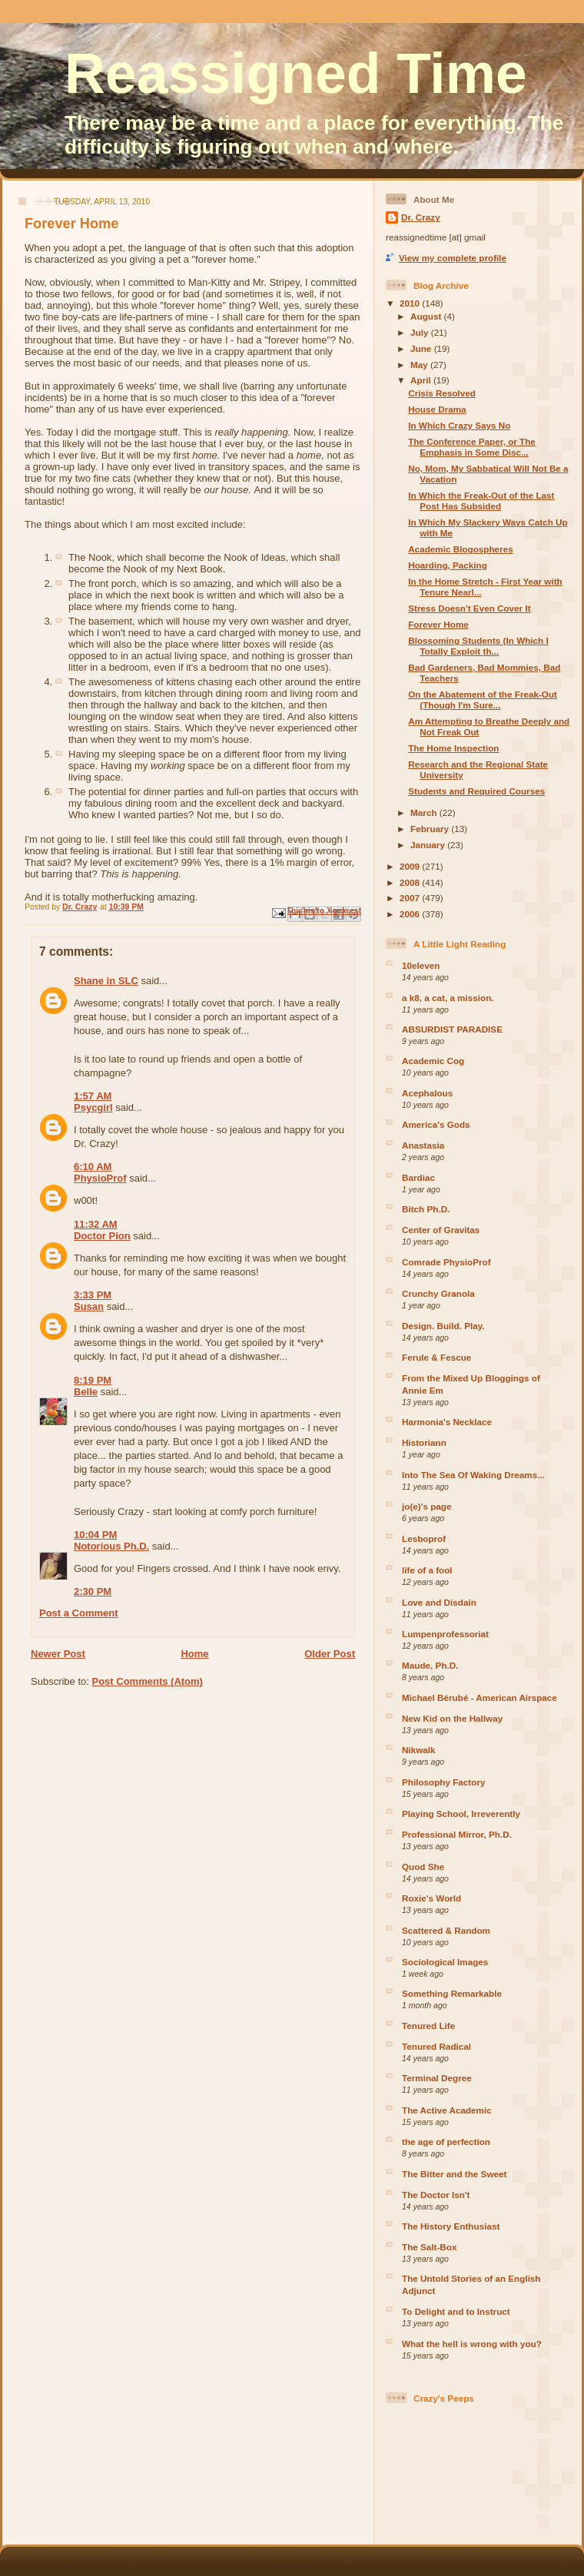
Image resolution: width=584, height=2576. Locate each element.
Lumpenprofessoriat (445, 1634)
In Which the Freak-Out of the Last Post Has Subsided (481, 500)
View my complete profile (452, 258)
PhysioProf (100, 1178)
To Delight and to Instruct (456, 2311)
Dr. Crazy (420, 217)
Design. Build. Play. (443, 1326)
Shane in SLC (106, 980)
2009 (411, 866)
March (425, 812)
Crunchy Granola (438, 1293)
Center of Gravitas (440, 1230)
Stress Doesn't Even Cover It (469, 608)
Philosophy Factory (443, 1782)
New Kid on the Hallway (452, 1718)
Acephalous (427, 1093)
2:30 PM (92, 1591)
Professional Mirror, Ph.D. (457, 1834)
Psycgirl (93, 1107)
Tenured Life (428, 2026)
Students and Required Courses (476, 791)
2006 (411, 914)
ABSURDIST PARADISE (452, 1029)
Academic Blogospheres (460, 549)
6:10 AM (92, 1166)
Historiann (424, 1442)
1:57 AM (92, 1096)
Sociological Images (445, 1962)
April (421, 380)
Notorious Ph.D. (111, 1546)
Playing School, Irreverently (461, 1813)
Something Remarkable (452, 1993)
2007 (411, 898)
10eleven (421, 965)
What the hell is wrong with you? (472, 2344)
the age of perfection (446, 2142)
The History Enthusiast (450, 2226)
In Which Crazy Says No (459, 425)
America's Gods (436, 1124)
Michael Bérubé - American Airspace (479, 1697)
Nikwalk (419, 1750)
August (427, 316)
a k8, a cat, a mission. (448, 998)
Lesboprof (424, 1538)
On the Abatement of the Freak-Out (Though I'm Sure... (482, 699)
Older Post (329, 1653)
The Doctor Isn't (436, 2195)
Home (194, 1653)
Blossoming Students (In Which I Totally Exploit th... (478, 645)
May (420, 365)
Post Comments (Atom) (147, 1681)
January (428, 845)
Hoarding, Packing (447, 565)
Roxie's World (431, 1898)
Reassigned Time (296, 73)
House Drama (437, 409)
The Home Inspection (453, 748)
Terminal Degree (437, 2078)
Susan (89, 1306)
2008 (411, 882)
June (422, 348)
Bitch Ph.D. (426, 1209)
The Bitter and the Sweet (454, 2174)
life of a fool (427, 1570)
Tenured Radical (436, 2046)
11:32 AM (96, 1224)
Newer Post (58, 1653)
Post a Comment (78, 1613)
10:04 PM (95, 1534)
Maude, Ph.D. (430, 1665)
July (420, 332)
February (430, 829)
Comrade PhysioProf (446, 1262)
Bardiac (418, 1177)
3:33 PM (92, 1295)
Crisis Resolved (442, 393)
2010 (411, 303)
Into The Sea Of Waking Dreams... (473, 1475)
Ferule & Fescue (436, 1357)
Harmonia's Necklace (447, 1422)
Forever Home (438, 624)
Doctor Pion (102, 1236)
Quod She (423, 1866)
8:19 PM (92, 1380)
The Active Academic (447, 2110)
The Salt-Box (429, 2247)
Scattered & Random (446, 1930)
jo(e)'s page (426, 1506)
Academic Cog (433, 1061)
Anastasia (423, 1145)
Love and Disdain (439, 1602)
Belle (86, 1391)
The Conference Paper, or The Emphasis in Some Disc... (472, 446)
